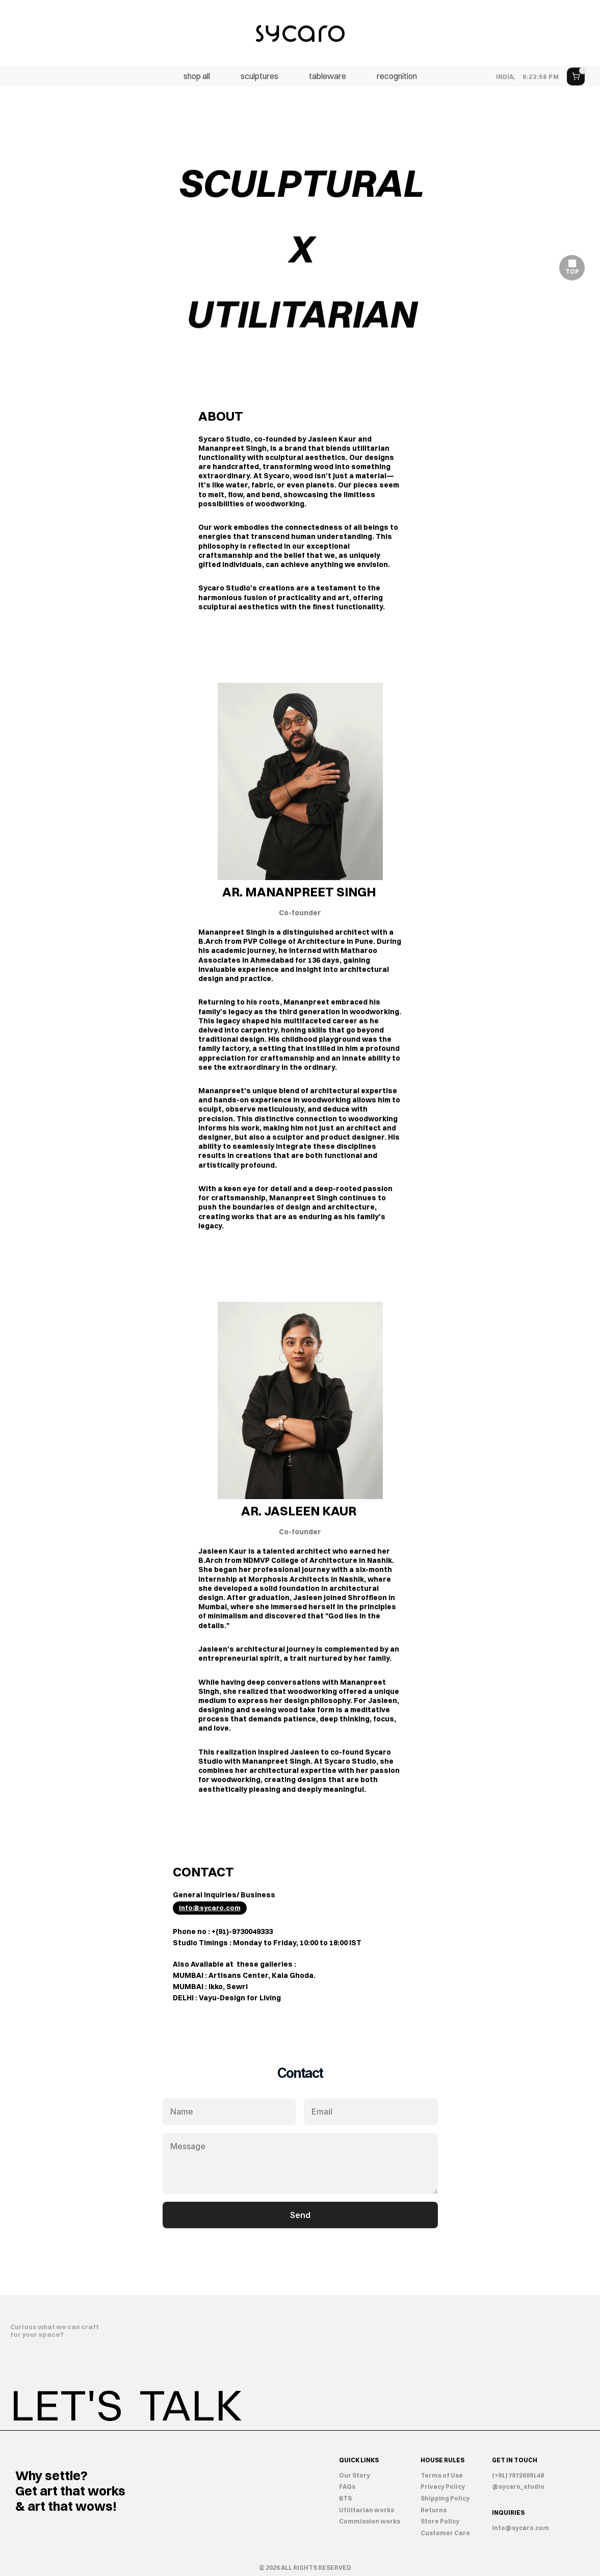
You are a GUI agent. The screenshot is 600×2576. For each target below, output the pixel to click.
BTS (345, 2498)
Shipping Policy (445, 2498)
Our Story (354, 2475)
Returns (434, 2510)
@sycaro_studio (518, 2486)
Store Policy (440, 2521)
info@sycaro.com (520, 2528)
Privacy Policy (443, 2486)
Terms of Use (442, 2475)
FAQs (347, 2486)
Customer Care (445, 2533)
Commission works (369, 2521)
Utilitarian (356, 2510)
